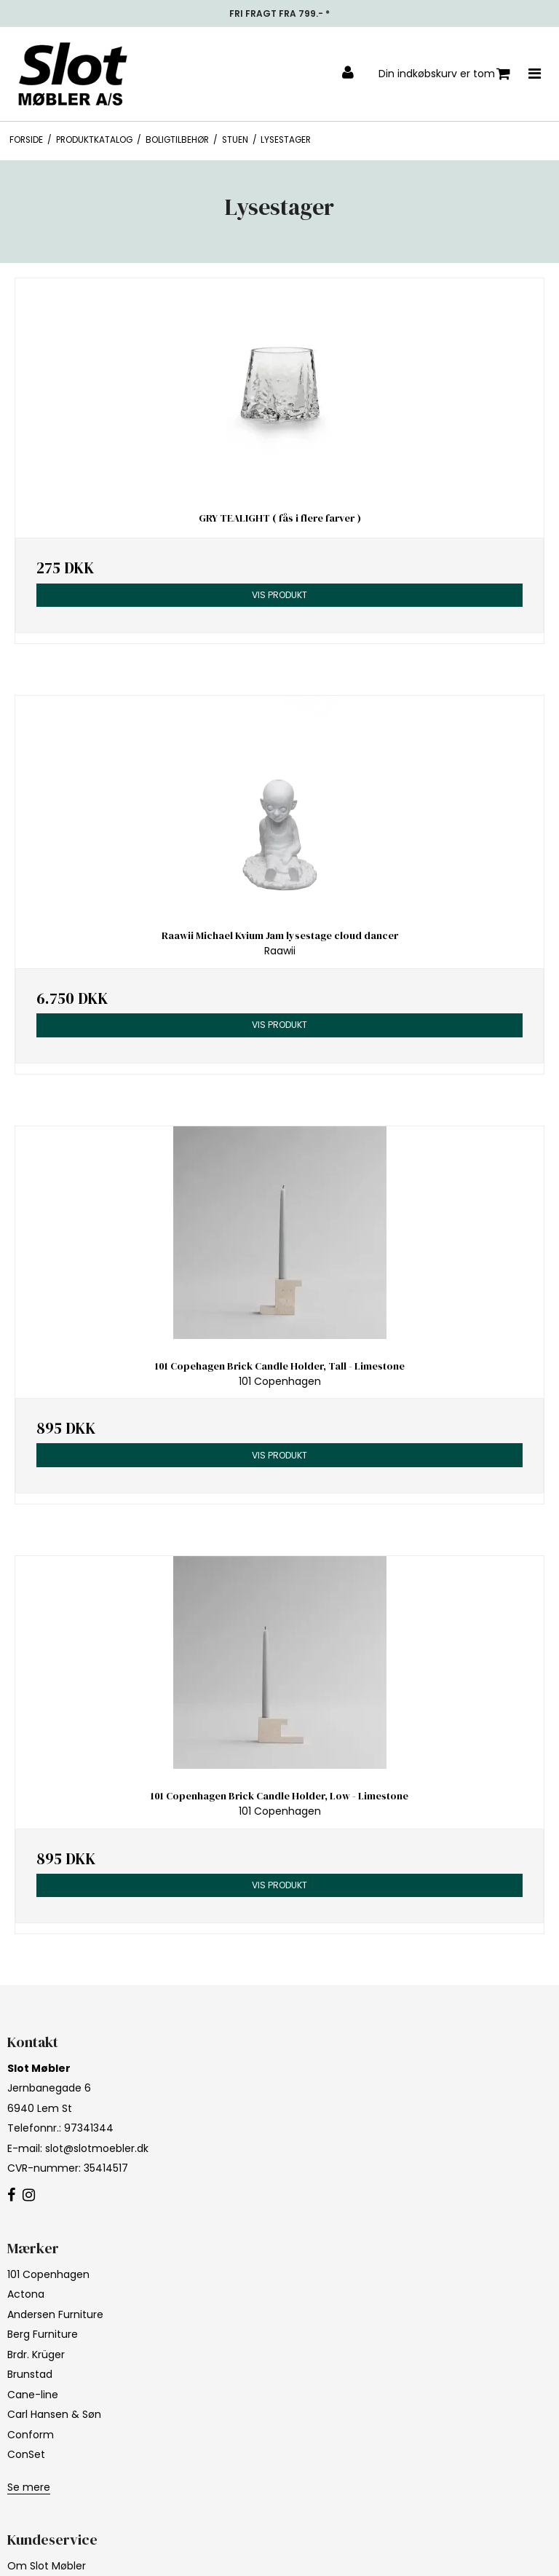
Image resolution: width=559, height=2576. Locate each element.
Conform (30, 2434)
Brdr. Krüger (36, 2354)
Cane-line (32, 2394)
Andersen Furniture (55, 2314)
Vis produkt (279, 595)
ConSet (26, 2454)
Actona (25, 2294)
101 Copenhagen (48, 2274)
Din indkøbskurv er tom (444, 74)
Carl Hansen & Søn (54, 2414)
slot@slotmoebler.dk (96, 2148)
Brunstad (29, 2374)
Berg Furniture (42, 2334)
